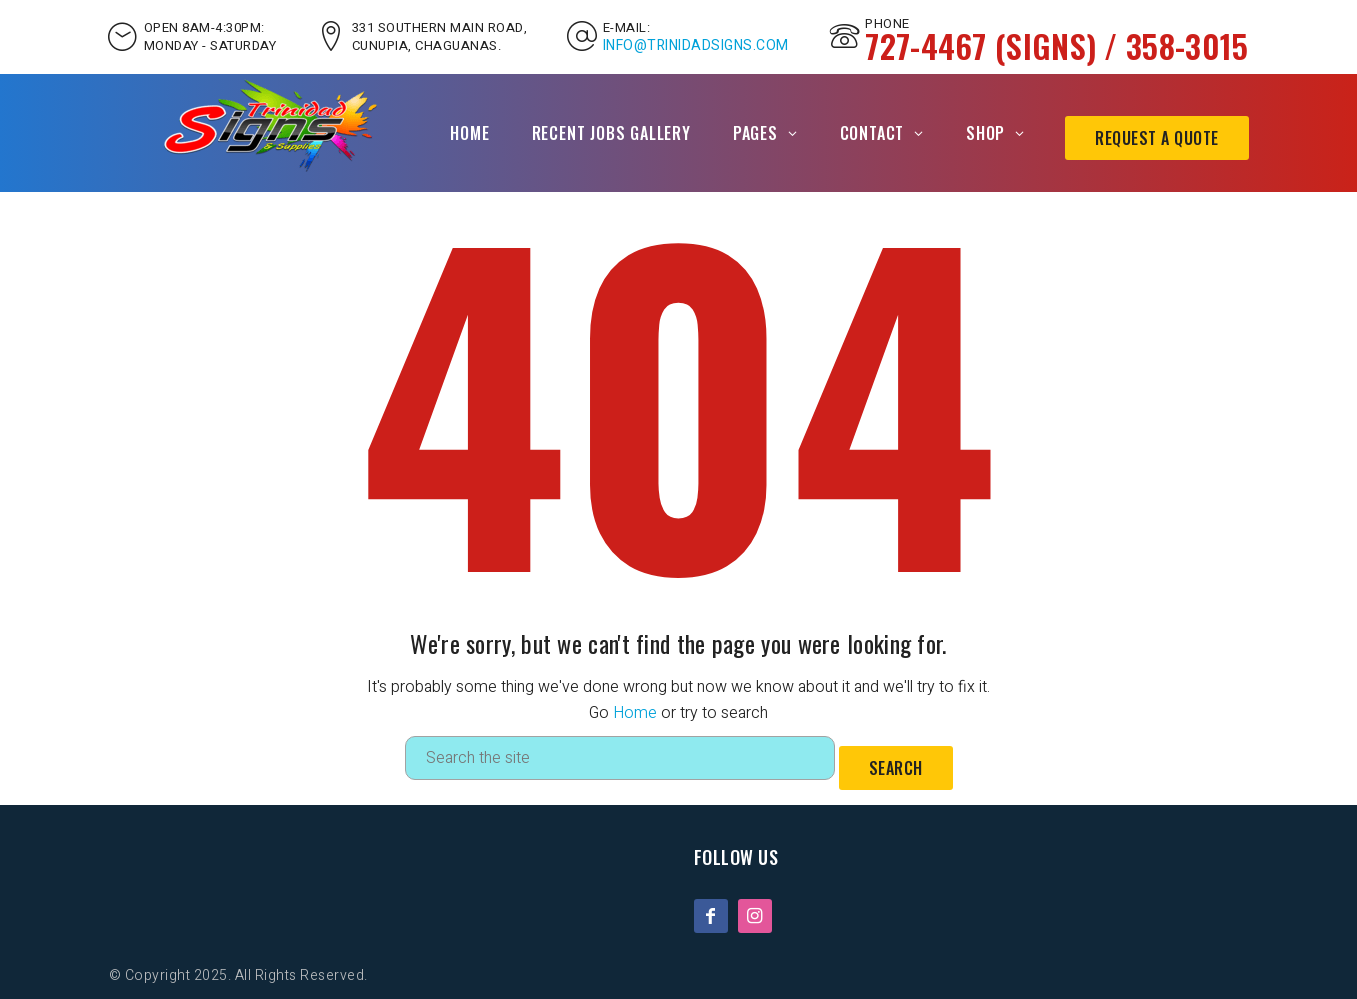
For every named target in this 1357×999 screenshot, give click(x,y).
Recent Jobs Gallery (611, 133)
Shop (985, 133)
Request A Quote (1157, 138)
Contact (872, 133)
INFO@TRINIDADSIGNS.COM (696, 46)
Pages (755, 133)
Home (469, 133)
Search (896, 768)
